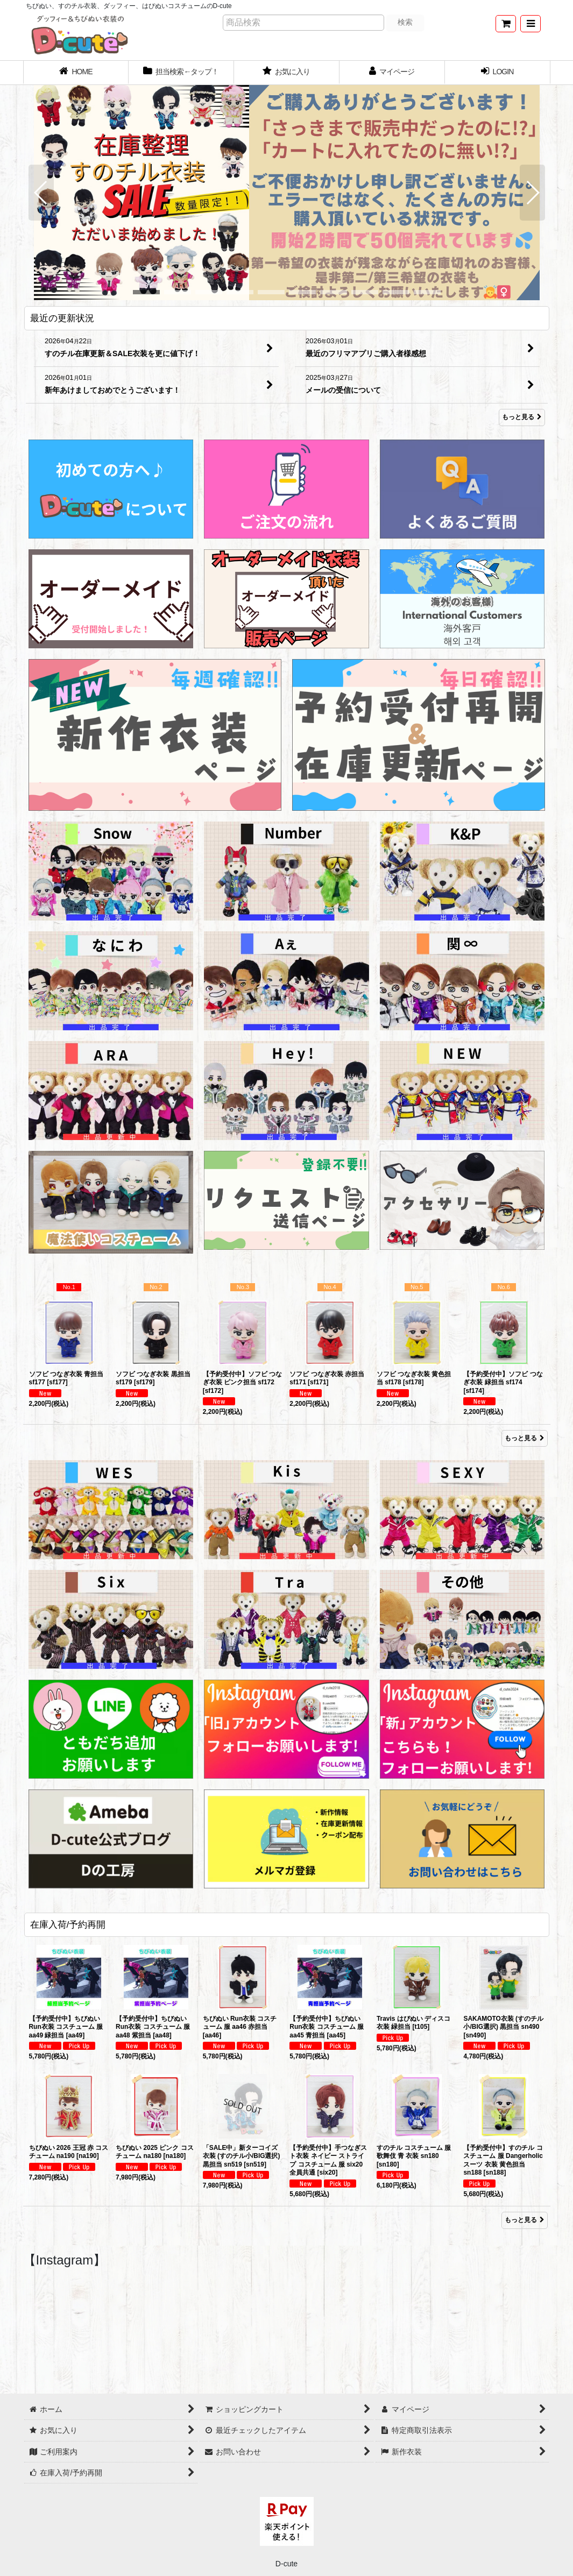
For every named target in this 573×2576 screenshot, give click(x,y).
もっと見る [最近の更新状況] (522, 417)
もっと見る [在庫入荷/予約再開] (524, 2220)
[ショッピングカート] (506, 23)
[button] (530, 23)
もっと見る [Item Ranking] (524, 1438)
